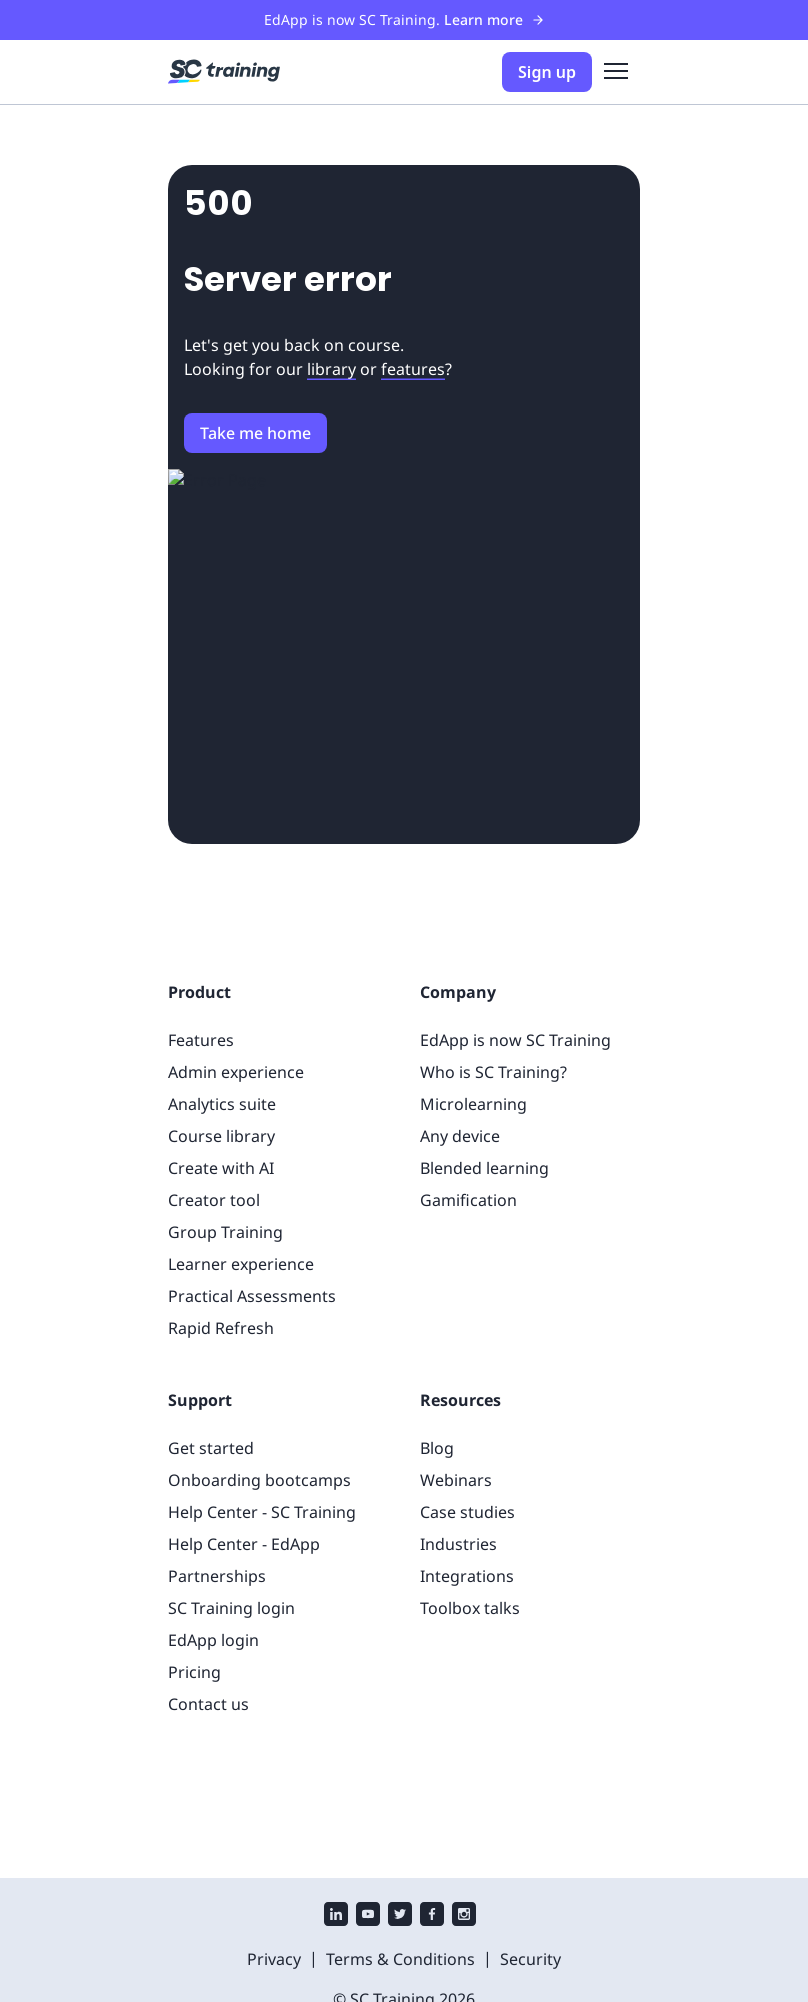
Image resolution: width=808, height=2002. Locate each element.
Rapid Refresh (221, 1328)
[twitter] (400, 1916)
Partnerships (217, 1576)
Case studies (467, 1512)
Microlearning (473, 1104)
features (413, 369)
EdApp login (213, 1640)
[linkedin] (336, 1916)
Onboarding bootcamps (259, 1480)
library (331, 369)
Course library (221, 1136)
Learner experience (241, 1264)
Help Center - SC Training (262, 1512)
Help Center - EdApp (244, 1544)
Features (201, 1040)
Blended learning (484, 1168)
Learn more (494, 19)
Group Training (225, 1232)
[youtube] (368, 1916)
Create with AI (221, 1168)
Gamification (468, 1200)
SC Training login (231, 1608)
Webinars (456, 1480)
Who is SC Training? (493, 1072)
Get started (211, 1448)
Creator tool (214, 1200)
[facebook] (432, 1916)
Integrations (467, 1576)
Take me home (255, 433)
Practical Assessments (252, 1296)
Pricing (194, 1672)
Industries (458, 1544)
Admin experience (236, 1072)
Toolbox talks (470, 1608)
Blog (437, 1448)
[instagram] (464, 1916)
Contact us (208, 1704)
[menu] (616, 72)
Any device (460, 1136)
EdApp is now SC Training (515, 1040)
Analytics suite (222, 1104)
